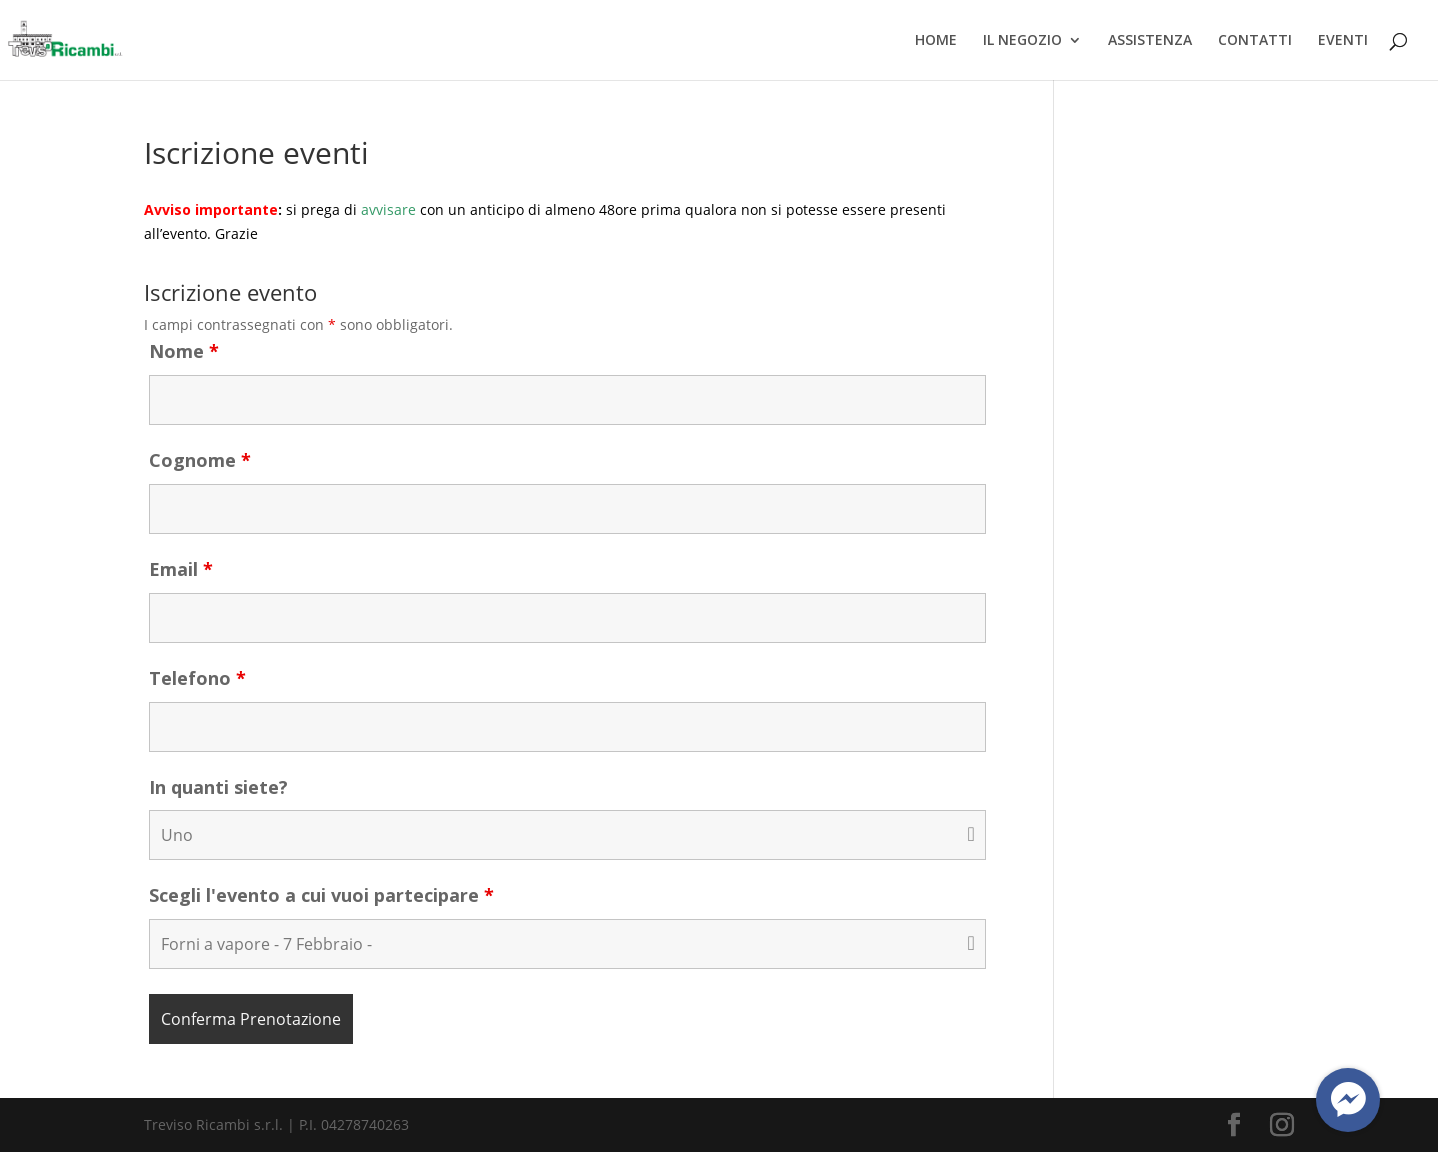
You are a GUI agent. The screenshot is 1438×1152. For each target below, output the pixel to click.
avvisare (388, 209)
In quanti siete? (218, 787)
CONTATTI (1255, 41)
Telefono (197, 678)
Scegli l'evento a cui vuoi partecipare (321, 895)
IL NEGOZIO (1022, 41)
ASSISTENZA (1150, 41)
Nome (184, 351)
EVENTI (1343, 41)
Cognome (200, 460)
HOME (936, 41)
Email (181, 569)
